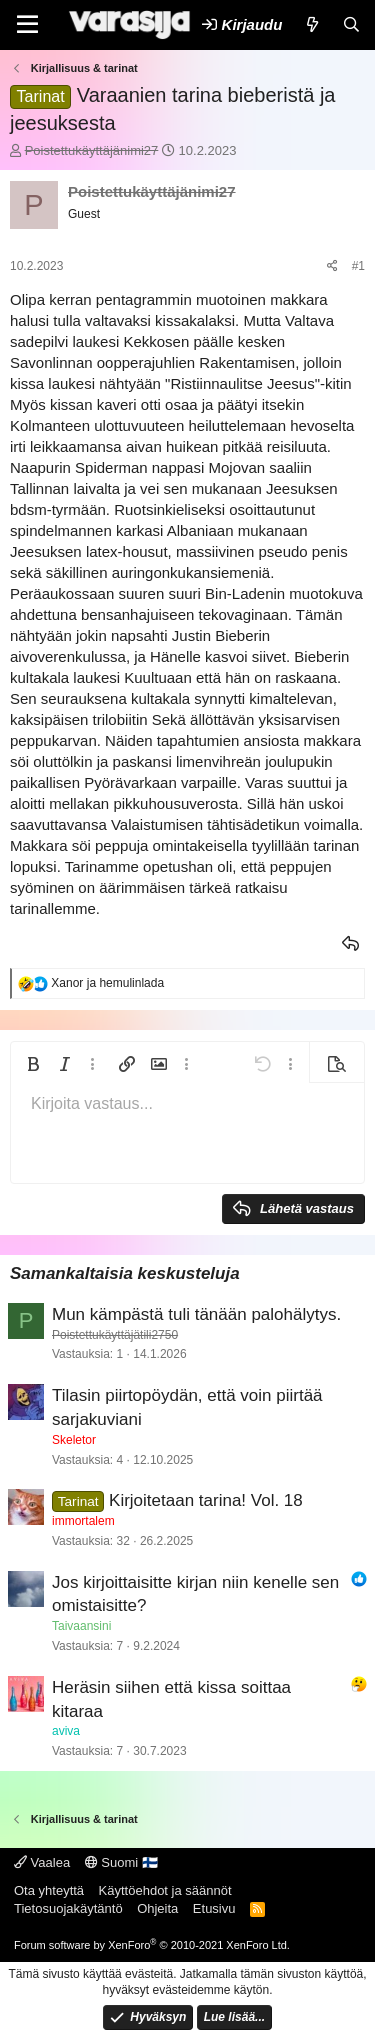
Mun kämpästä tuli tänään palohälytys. (196, 1314)
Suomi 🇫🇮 (121, 1862)
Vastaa (352, 943)
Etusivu (214, 1908)
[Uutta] (311, 24)
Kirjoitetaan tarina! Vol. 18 (206, 1500)
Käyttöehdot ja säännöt (165, 1890)
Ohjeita (157, 1908)
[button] (33, 1064)
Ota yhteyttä (49, 1890)
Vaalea (42, 1862)
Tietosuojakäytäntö (68, 1908)
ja (107, 983)
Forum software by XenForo (152, 1945)
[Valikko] (27, 25)
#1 (358, 266)
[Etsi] (351, 24)
